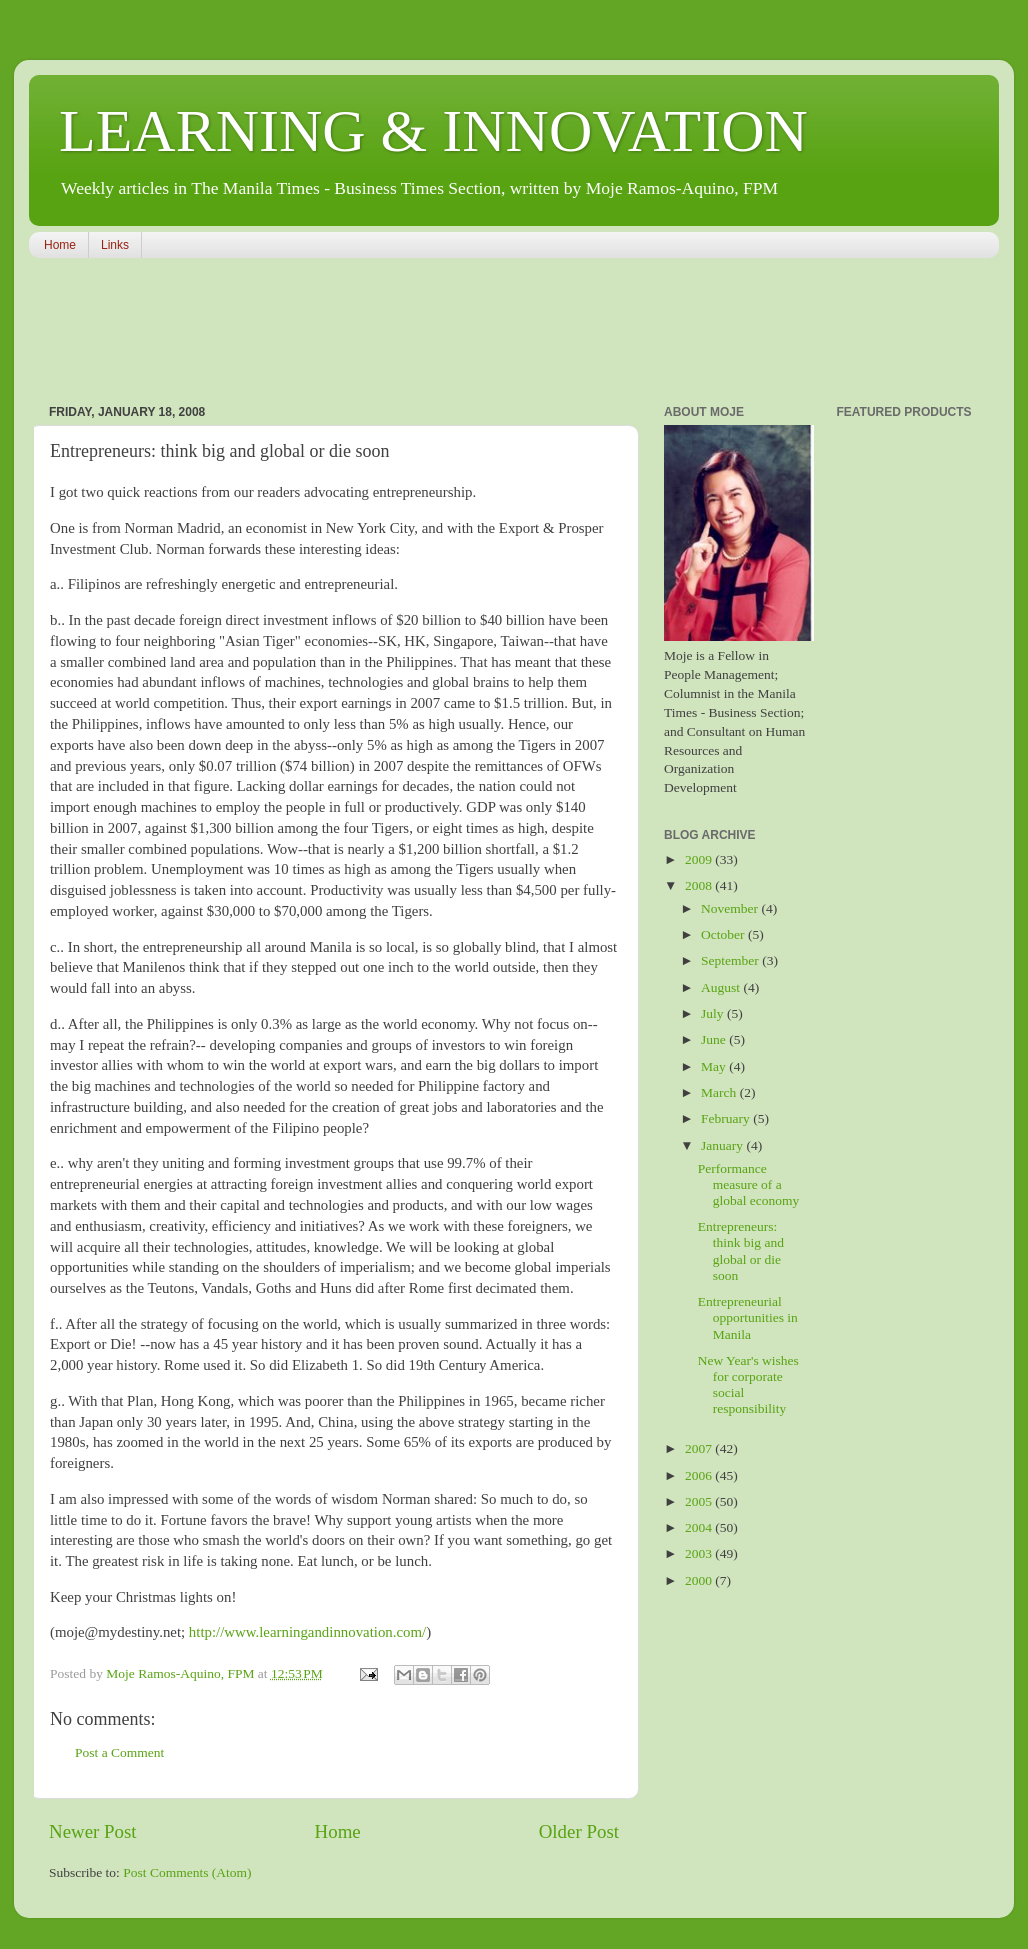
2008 (700, 885)
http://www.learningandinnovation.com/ (307, 1632)
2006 (700, 1475)
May (715, 1066)
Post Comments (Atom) (187, 1872)
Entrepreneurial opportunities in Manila (748, 1317)
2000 (700, 1580)
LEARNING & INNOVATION (433, 131)
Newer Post (93, 1831)
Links (115, 245)
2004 (700, 1527)
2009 (700, 859)
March (720, 1092)
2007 (700, 1448)
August (722, 987)
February (727, 1118)
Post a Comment (119, 1752)
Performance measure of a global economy (749, 1184)
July (714, 1013)
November (731, 908)
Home (60, 245)
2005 (700, 1501)
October (724, 934)
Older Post (579, 1831)
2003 (700, 1553)
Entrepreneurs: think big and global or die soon (741, 1251)
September (731, 960)
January (723, 1145)
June (715, 1039)
